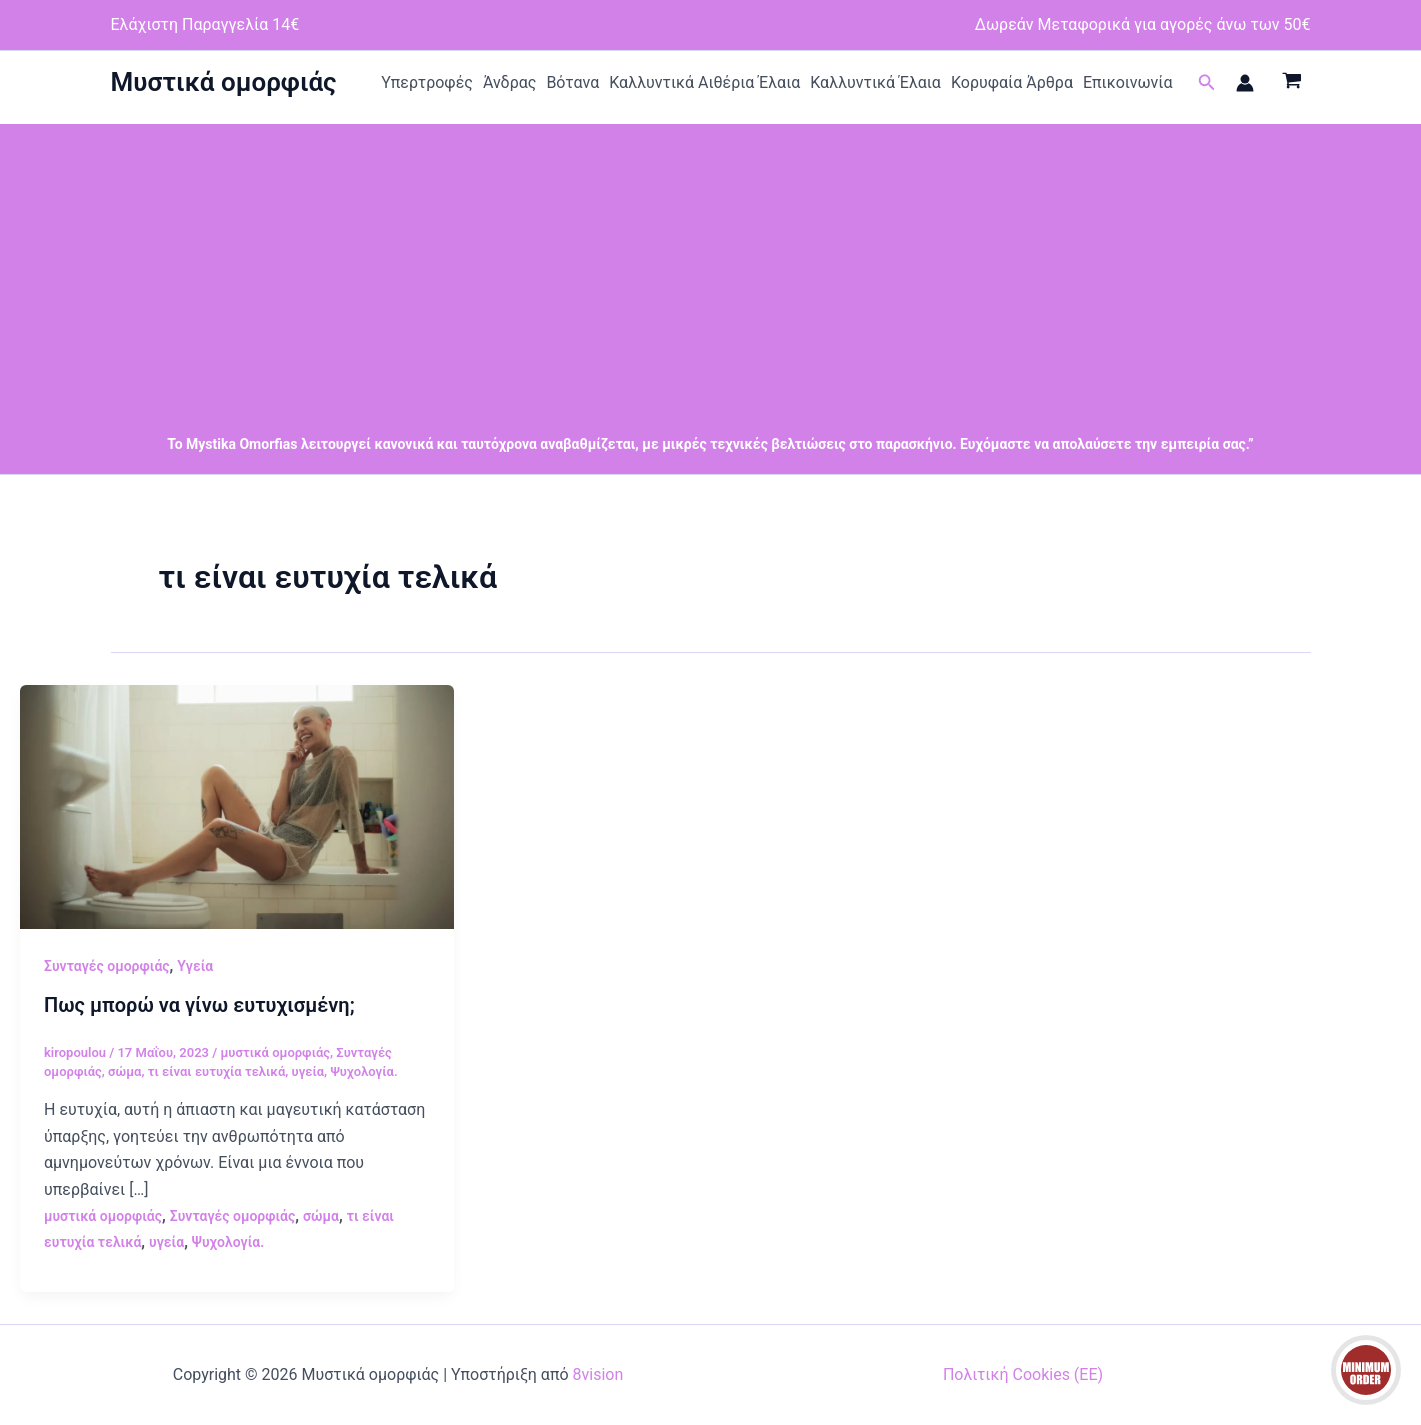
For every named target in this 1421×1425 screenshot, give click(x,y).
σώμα (124, 1071)
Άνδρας (510, 82)
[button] (1207, 82)
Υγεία (195, 966)
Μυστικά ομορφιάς (224, 82)
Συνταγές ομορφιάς (107, 966)
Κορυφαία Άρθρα (1012, 82)
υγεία (308, 1071)
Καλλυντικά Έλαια (875, 82)
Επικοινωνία (1128, 82)
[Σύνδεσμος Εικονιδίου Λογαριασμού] (1245, 83)
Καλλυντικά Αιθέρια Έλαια (704, 82)
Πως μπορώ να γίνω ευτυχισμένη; (199, 1005)
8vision (598, 1374)
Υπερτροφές (427, 82)
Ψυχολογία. (363, 1071)
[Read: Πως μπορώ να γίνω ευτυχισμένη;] (237, 805)
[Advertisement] (711, 264)
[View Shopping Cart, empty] (1292, 83)
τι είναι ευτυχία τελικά (217, 1071)
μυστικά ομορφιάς (275, 1052)
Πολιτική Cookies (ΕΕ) (1023, 1374)
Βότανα (572, 82)
